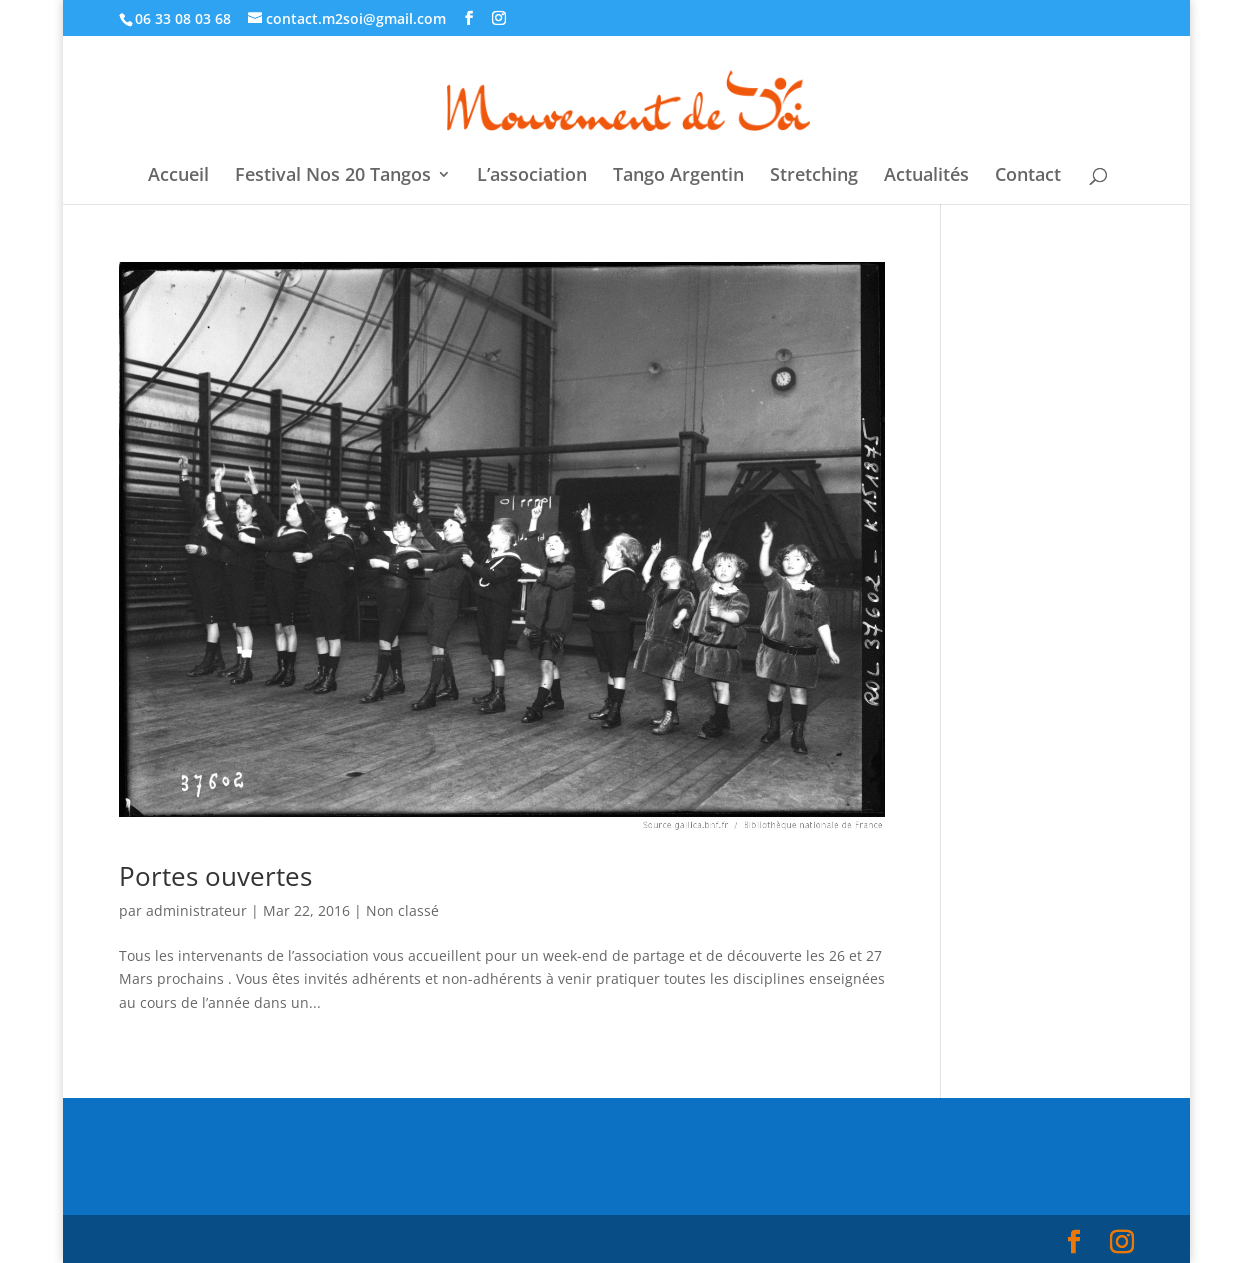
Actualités (926, 176)
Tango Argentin (678, 176)
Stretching (814, 176)
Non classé (402, 910)
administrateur (196, 910)
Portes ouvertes (215, 876)
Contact (1028, 176)
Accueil (178, 176)
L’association (532, 176)
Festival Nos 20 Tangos (333, 176)
